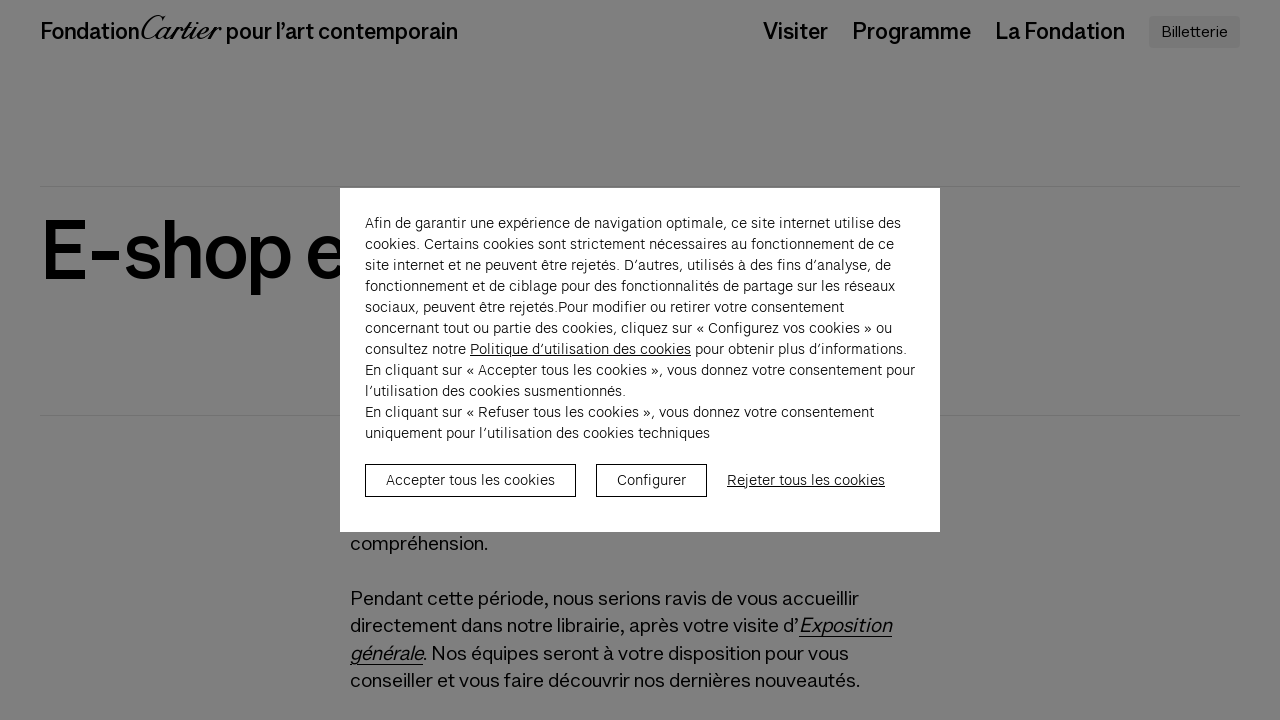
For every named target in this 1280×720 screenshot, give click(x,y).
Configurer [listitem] (651, 491)
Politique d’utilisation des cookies (580, 360)
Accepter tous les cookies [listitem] (470, 491)
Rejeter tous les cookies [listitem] (806, 491)
